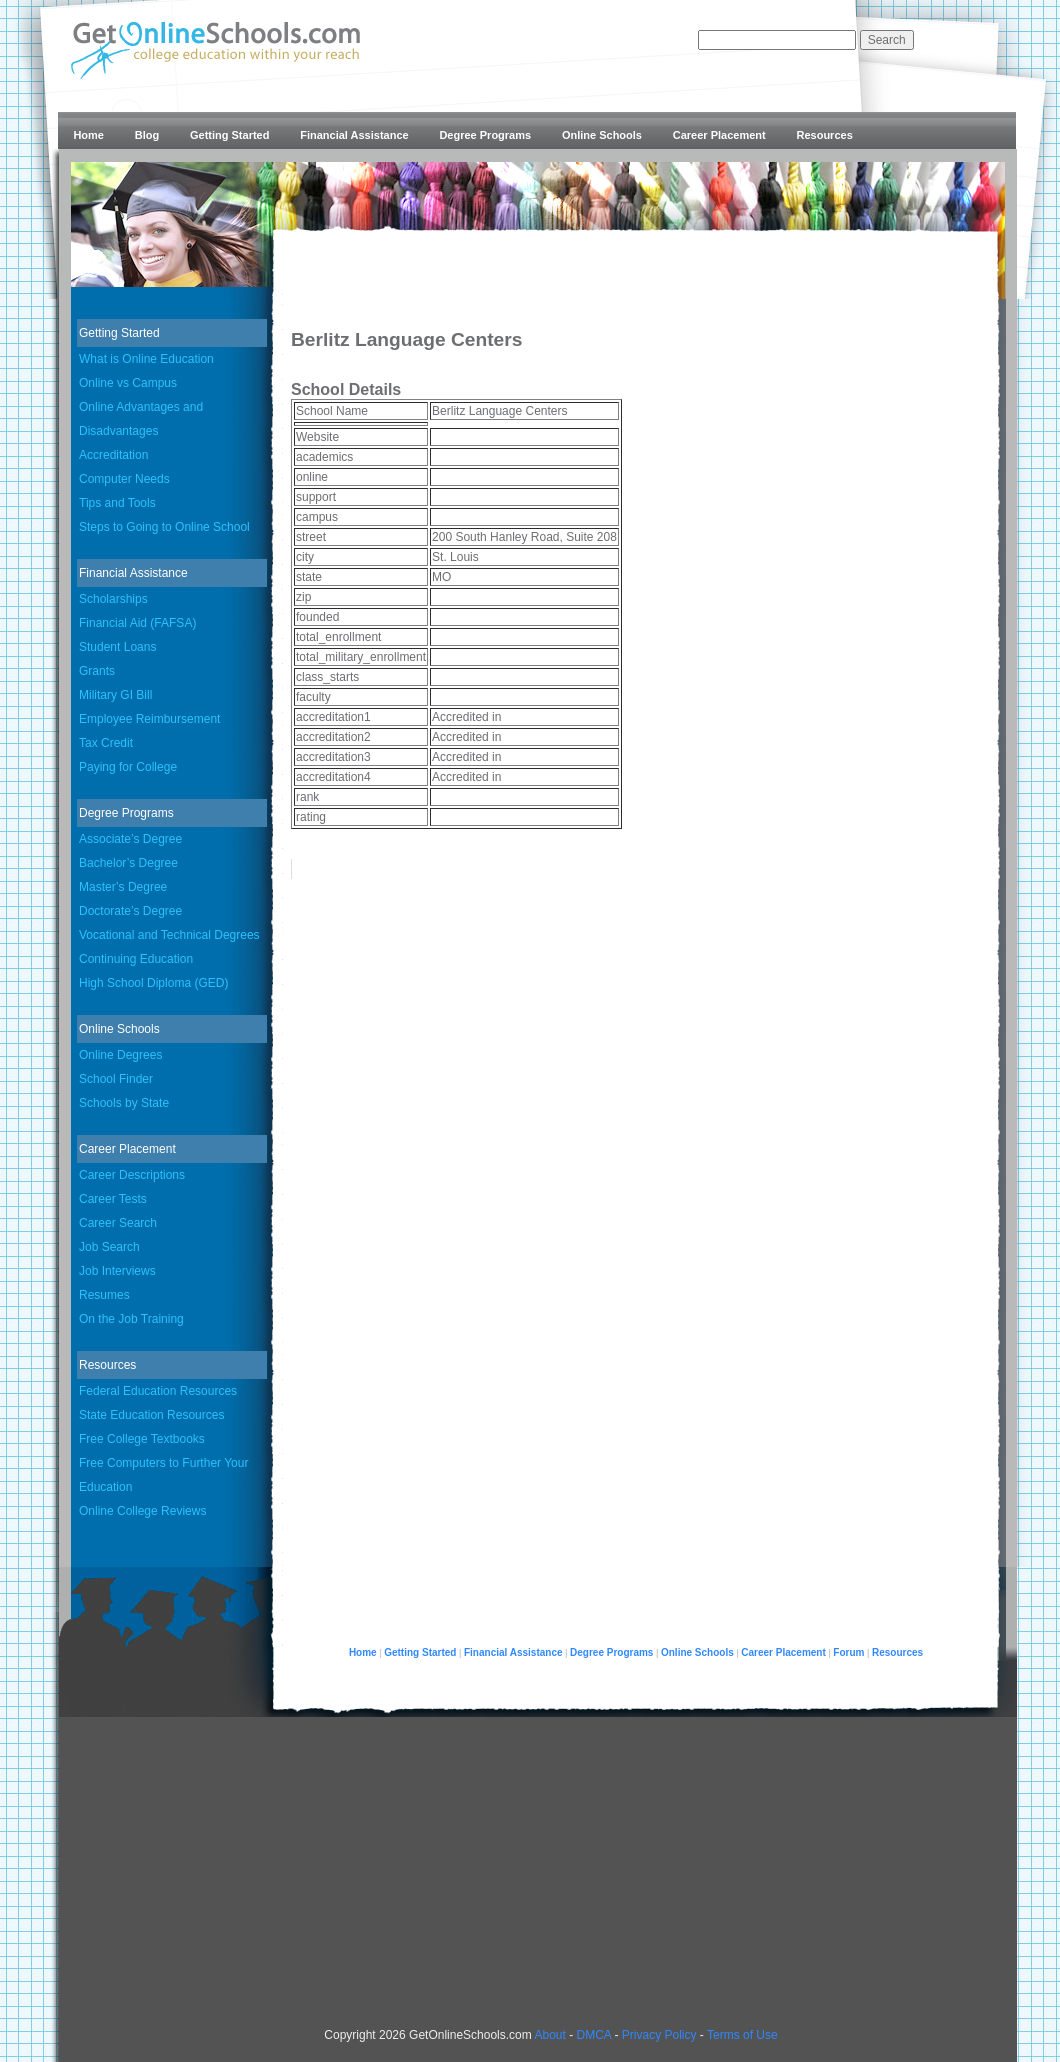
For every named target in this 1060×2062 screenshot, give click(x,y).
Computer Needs (124, 479)
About (549, 2035)
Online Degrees (120, 1055)
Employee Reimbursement (149, 719)
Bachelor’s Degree (128, 863)
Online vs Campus (128, 383)
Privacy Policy (659, 2035)
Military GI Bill (115, 695)
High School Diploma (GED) (153, 983)
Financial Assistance (354, 135)
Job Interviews (117, 1271)
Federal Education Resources (158, 1391)
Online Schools (602, 135)
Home (88, 135)
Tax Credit (106, 743)
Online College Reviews (142, 1511)
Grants (97, 671)
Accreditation (113, 455)
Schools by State (124, 1103)
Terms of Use (742, 2035)
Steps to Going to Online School (164, 527)
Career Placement (719, 135)
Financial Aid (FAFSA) (137, 623)
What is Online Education (146, 359)
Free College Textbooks (142, 1439)
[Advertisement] (551, 1881)
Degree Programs (485, 135)
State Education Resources (151, 1415)
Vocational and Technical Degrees (169, 935)
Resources (825, 135)
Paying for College (128, 767)
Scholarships (113, 599)
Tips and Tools (117, 503)
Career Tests (113, 1199)
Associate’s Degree (130, 839)
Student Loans (117, 647)
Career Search (118, 1223)
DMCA (593, 2035)
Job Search (109, 1247)
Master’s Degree (123, 887)
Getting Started (229, 135)
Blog (147, 135)
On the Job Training (131, 1319)
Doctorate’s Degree (130, 911)
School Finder (116, 1079)
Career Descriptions (132, 1175)
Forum (848, 1652)
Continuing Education (136, 959)
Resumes (104, 1295)
